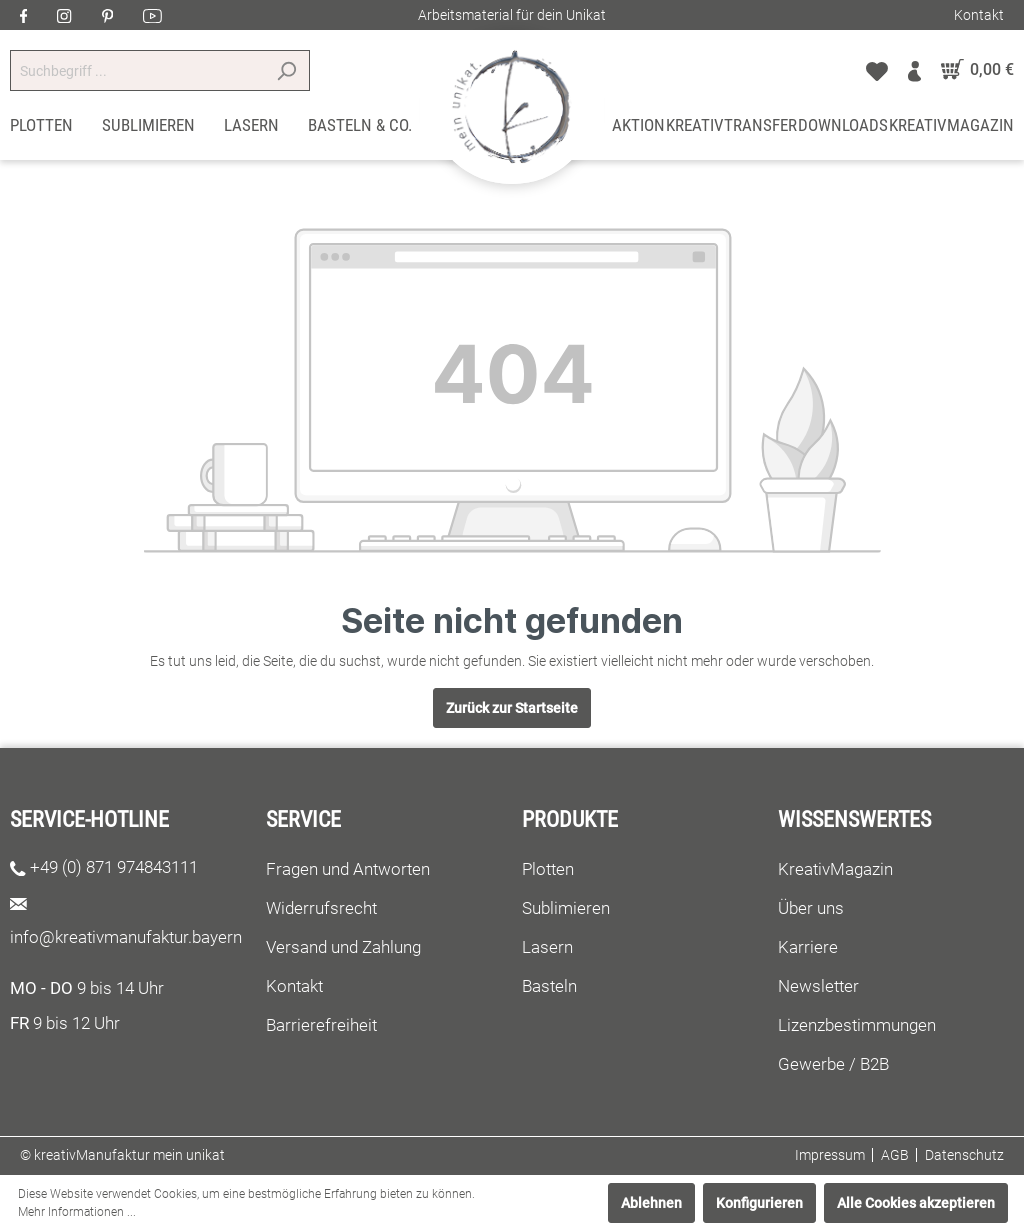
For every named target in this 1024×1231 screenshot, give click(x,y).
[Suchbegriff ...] (137, 70)
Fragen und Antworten (348, 869)
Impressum (830, 1155)
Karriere (808, 947)
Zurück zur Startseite (512, 708)
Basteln (549, 986)
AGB (895, 1155)
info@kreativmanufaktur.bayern (126, 937)
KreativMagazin (835, 869)
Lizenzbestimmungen (857, 1025)
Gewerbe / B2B (833, 1064)
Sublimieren (566, 908)
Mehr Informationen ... (77, 1212)
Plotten (548, 869)
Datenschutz (964, 1155)
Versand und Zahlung (343, 947)
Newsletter (818, 986)
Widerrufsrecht (321, 908)
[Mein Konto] (914, 70)
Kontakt (979, 15)
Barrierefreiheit (321, 1025)
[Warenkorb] (972, 70)
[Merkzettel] (877, 70)
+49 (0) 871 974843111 (114, 867)
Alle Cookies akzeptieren (916, 1203)
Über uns (811, 908)
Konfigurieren (759, 1203)
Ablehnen (651, 1203)
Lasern (547, 947)
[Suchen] (286, 70)
